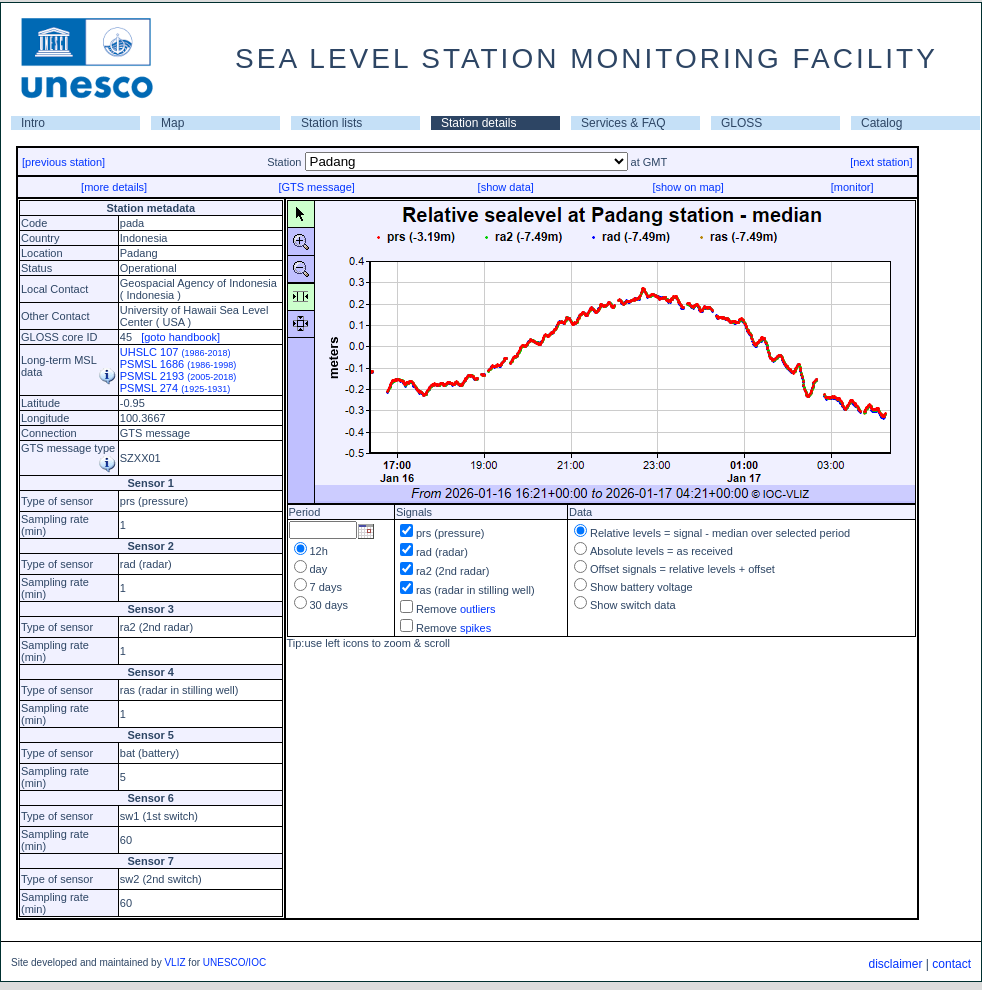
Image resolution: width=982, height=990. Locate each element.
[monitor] (852, 187)
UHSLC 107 (175, 352)
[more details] (114, 187)
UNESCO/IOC (234, 962)
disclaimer (895, 964)
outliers (477, 609)
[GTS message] (316, 187)
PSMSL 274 (175, 388)
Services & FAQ (623, 123)
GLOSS (741, 123)
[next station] (881, 162)
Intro (33, 123)
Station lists (331, 123)
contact (951, 964)
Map (172, 123)
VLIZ (174, 962)
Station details (478, 123)
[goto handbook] (180, 337)
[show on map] (688, 187)
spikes (475, 628)
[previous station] (63, 162)
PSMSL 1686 (178, 364)
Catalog (881, 123)
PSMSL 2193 (178, 376)
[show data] (506, 187)
